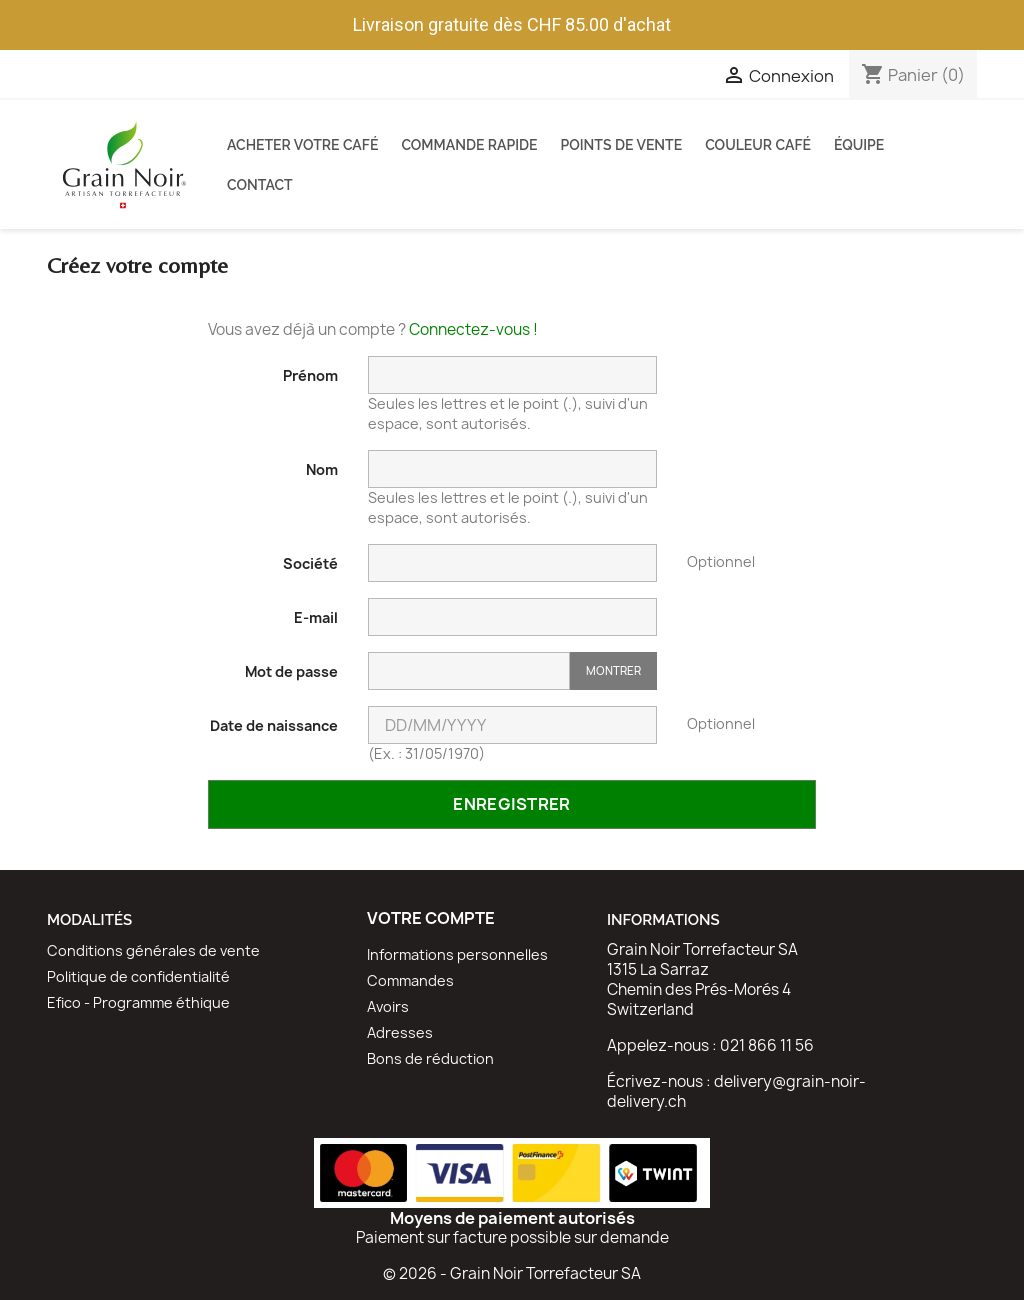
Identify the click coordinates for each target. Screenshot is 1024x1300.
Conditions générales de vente (153, 950)
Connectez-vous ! (473, 329)
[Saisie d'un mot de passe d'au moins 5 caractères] (469, 671)
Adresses (400, 1032)
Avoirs (388, 1006)
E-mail (316, 617)
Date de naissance (274, 725)
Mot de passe (291, 671)
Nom (322, 469)
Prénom (310, 375)
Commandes (410, 980)
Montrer (613, 670)
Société (310, 563)
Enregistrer (512, 804)
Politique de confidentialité (138, 976)
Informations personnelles (457, 954)
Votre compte (431, 918)
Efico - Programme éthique (138, 1002)
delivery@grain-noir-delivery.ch (736, 1091)
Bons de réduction (430, 1058)
